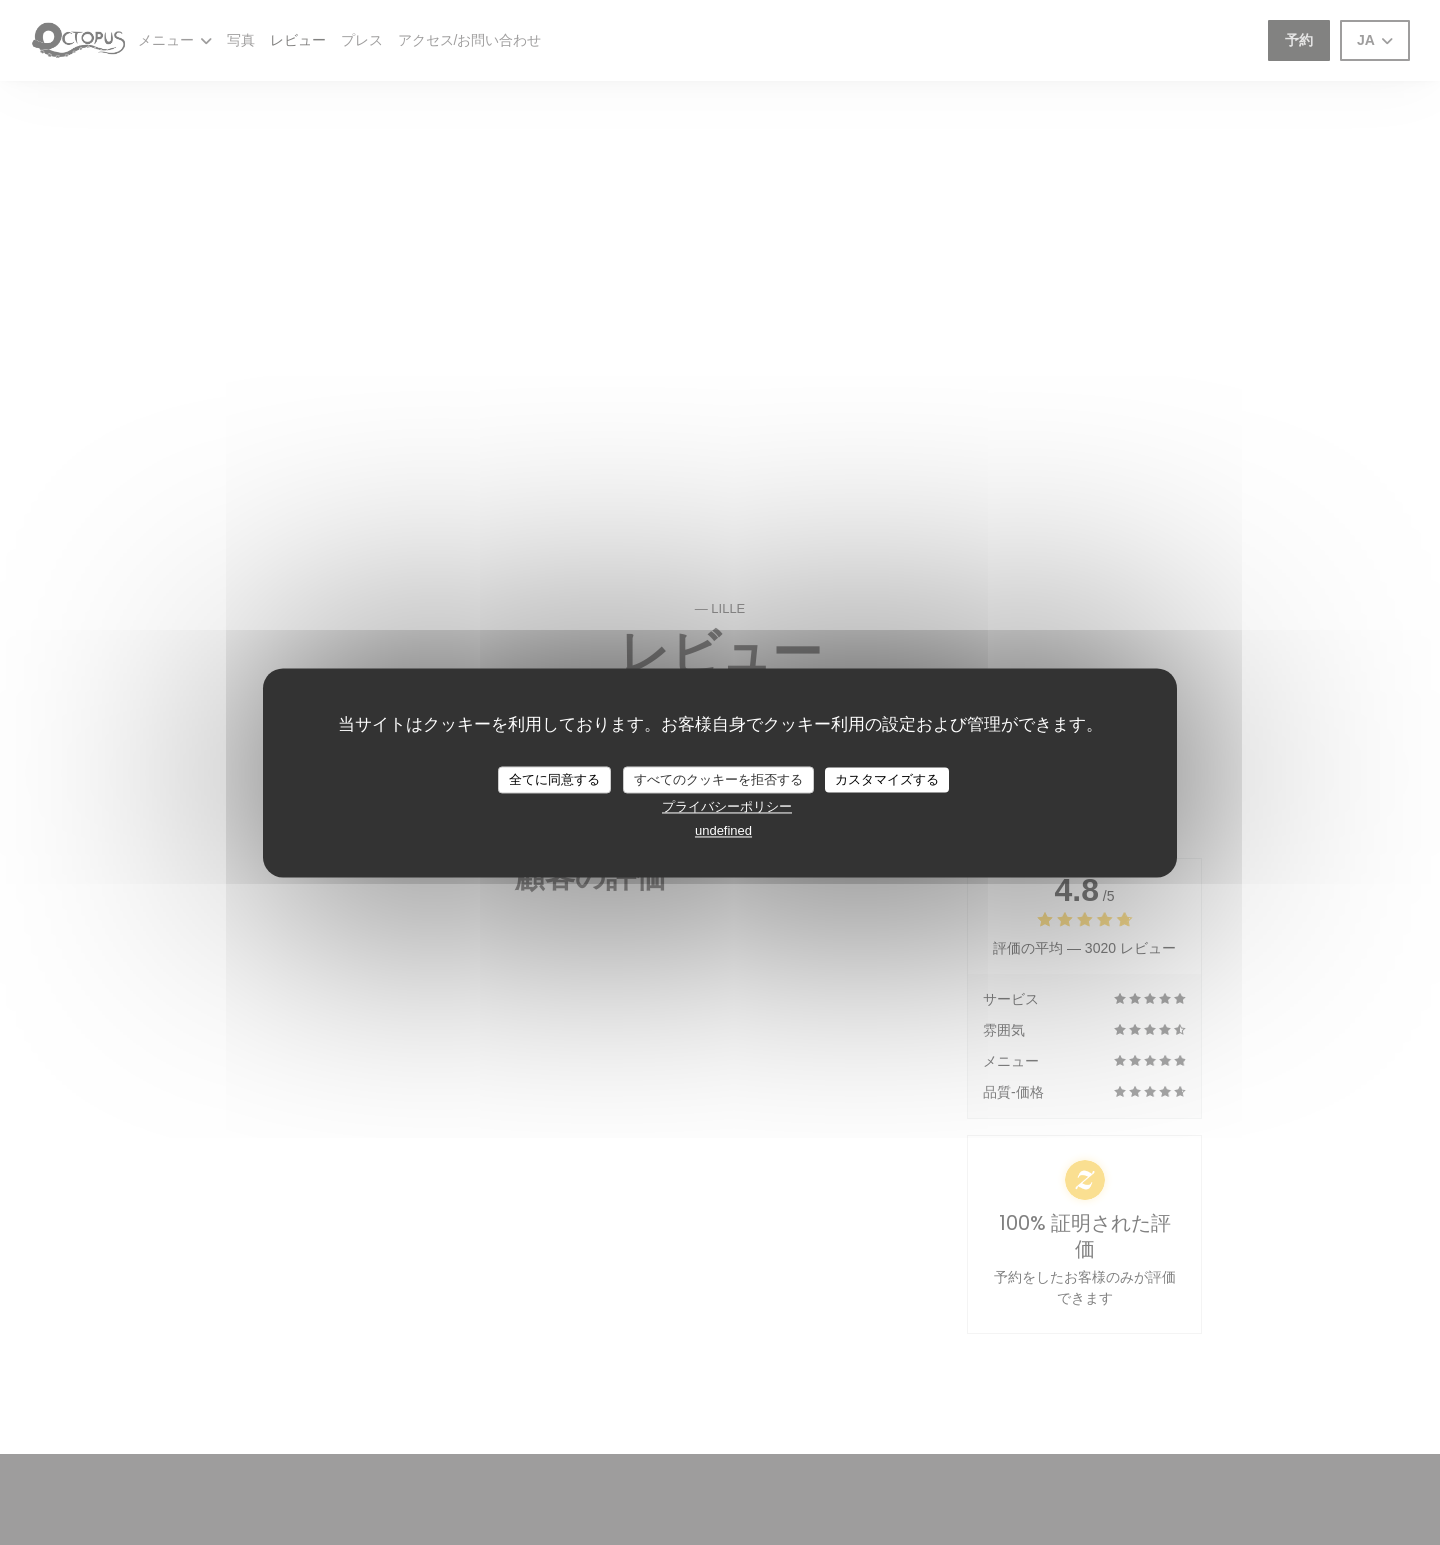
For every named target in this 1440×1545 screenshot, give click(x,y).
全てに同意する (554, 779)
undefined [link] (723, 831)
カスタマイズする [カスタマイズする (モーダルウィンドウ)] (887, 779)
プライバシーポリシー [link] (727, 807)
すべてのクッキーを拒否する (718, 779)
